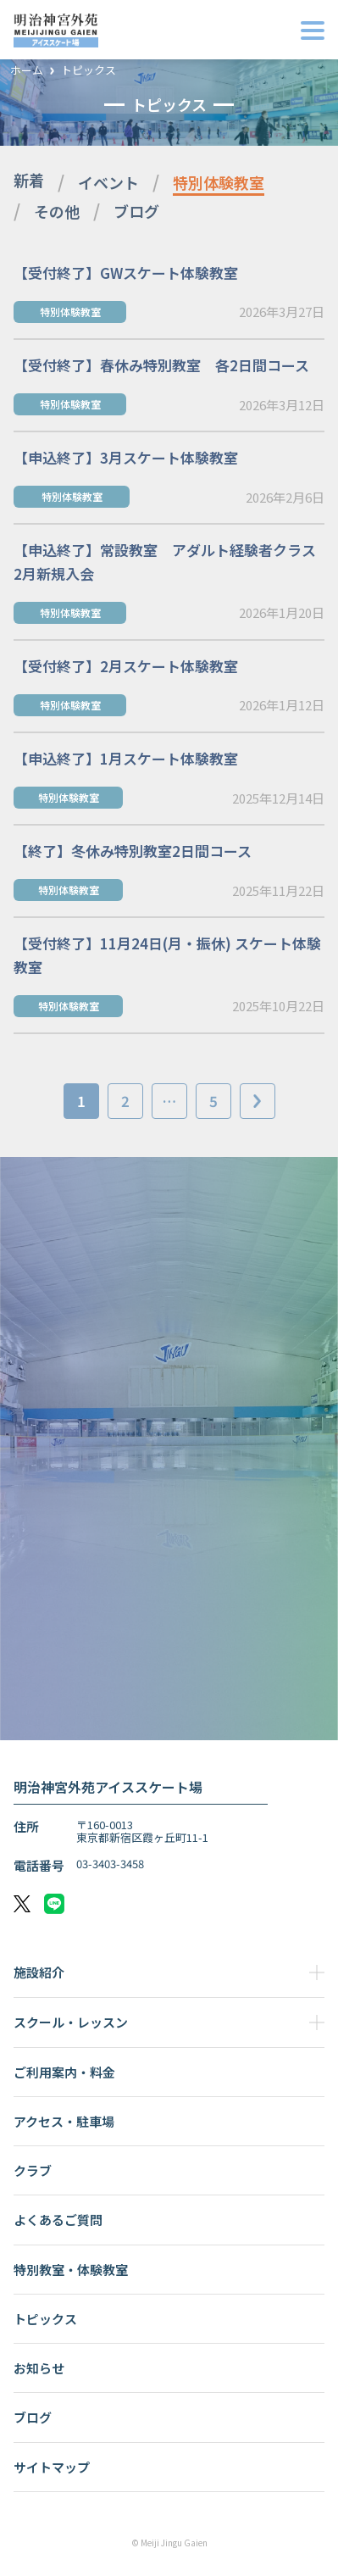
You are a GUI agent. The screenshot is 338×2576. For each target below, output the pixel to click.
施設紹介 (39, 1972)
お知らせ (39, 2368)
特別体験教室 (218, 182)
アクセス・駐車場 (64, 2121)
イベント (108, 182)
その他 (57, 211)
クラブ (33, 2170)
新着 (29, 180)
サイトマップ (52, 2467)
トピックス (88, 70)
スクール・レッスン (71, 2022)
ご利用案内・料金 (64, 2072)
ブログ (136, 211)
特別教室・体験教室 (71, 2269)
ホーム (26, 70)
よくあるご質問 (58, 2219)
